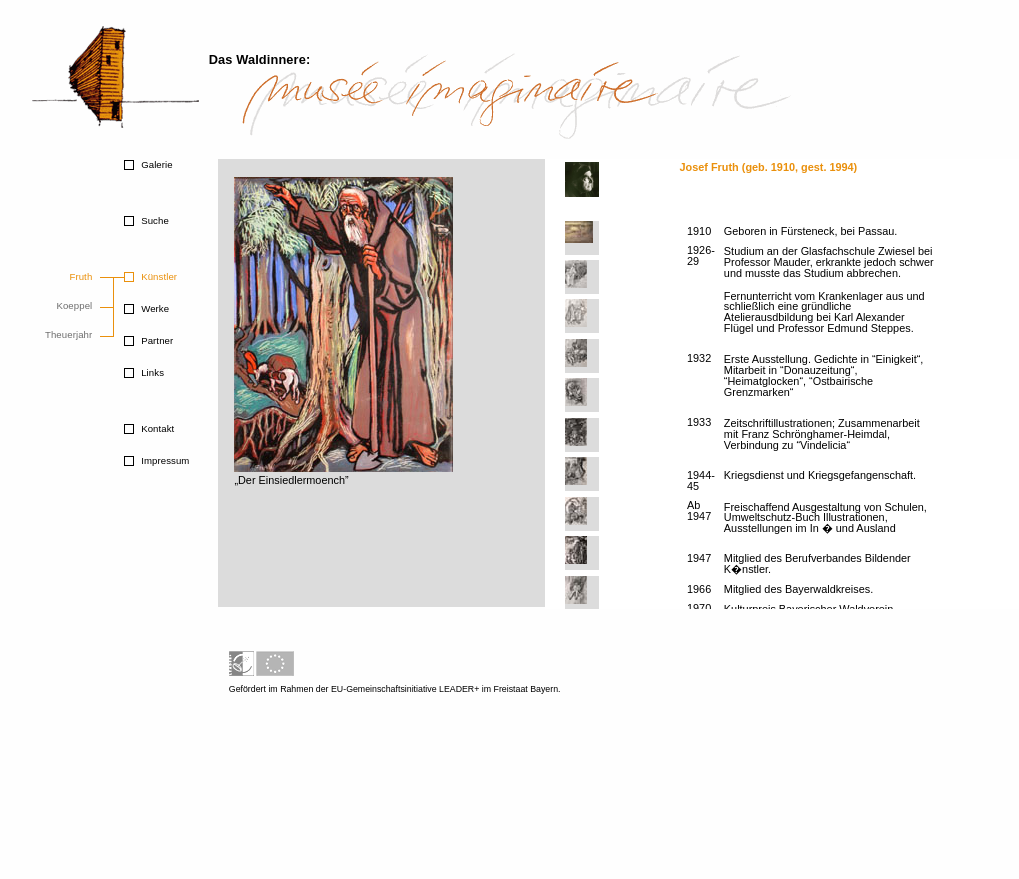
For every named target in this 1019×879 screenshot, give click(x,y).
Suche (153, 220)
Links (151, 372)
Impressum (163, 460)
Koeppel (74, 305)
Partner (155, 340)
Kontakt (156, 428)
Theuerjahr (68, 334)
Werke (153, 308)
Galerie (155, 164)
